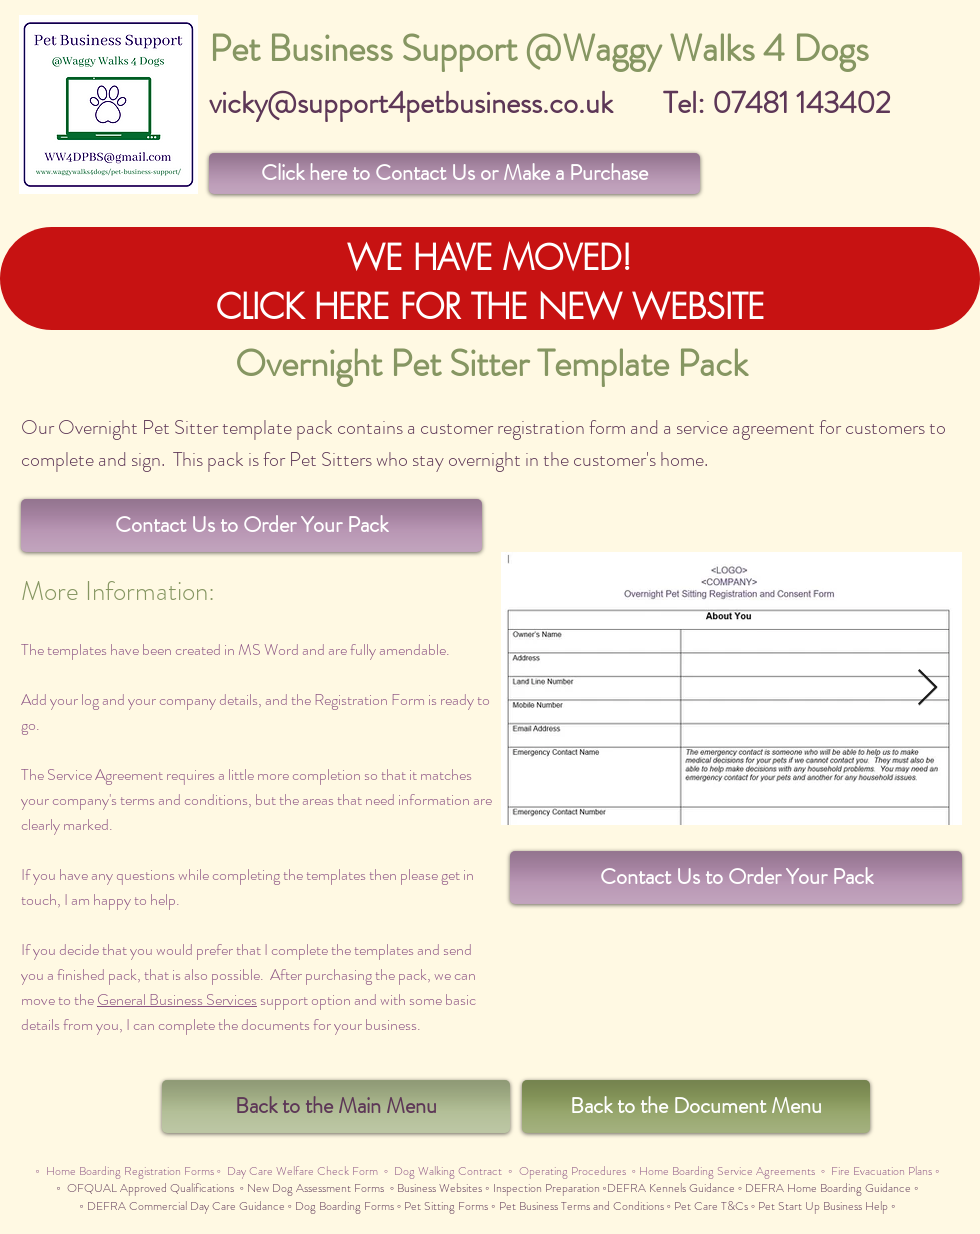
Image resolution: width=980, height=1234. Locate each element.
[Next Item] (927, 688)
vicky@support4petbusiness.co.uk (411, 103)
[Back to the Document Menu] (696, 1106)
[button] (454, 173)
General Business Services (177, 999)
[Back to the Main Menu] (336, 1106)
